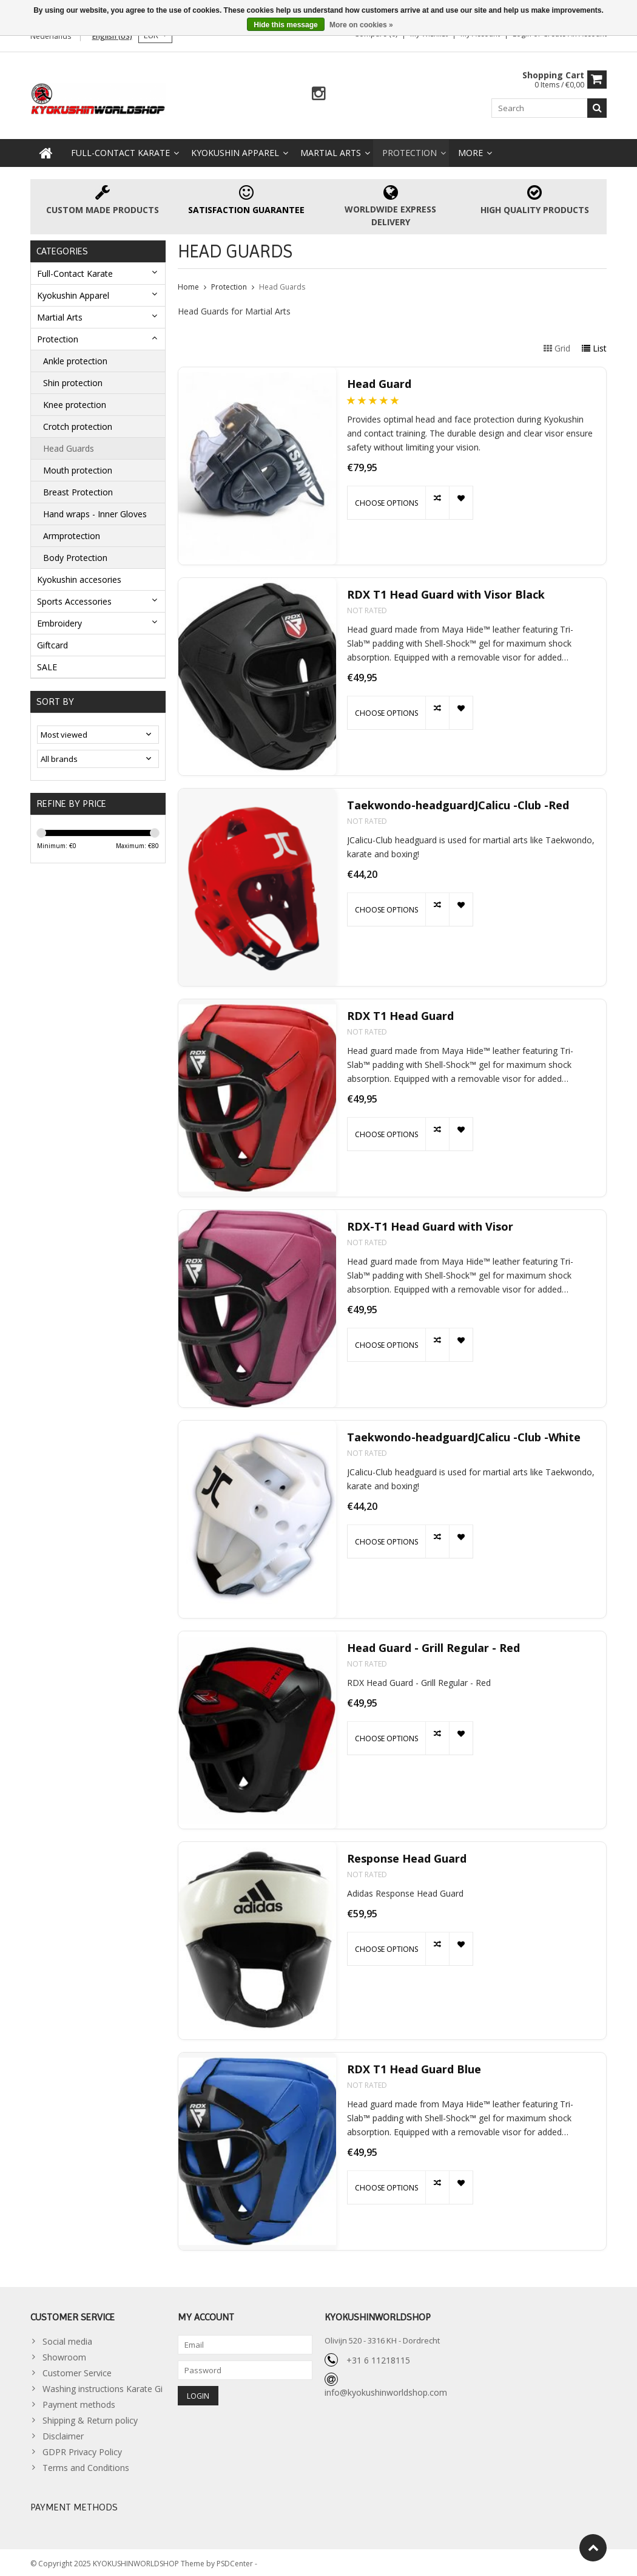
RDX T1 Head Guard (400, 1013)
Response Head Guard (407, 1856)
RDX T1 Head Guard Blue (414, 2066)
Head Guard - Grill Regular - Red (433, 1645)
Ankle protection (75, 358)
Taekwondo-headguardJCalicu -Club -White (464, 1434)
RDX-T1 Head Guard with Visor (430, 1224)
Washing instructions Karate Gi (102, 2386)
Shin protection (73, 380)
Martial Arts (330, 149)
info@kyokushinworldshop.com (386, 2389)
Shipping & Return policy (90, 2418)
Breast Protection (78, 489)
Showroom (64, 2354)
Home (188, 284)
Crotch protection (77, 423)
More (470, 149)
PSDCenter (236, 2561)
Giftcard (52, 642)
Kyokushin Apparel (235, 149)
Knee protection (74, 401)
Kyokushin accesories (79, 576)
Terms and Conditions (85, 2465)
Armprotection (71, 533)
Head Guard (379, 381)
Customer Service (77, 2370)
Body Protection (75, 554)
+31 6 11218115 (378, 2357)
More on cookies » (361, 25)
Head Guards (68, 445)
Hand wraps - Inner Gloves (95, 511)
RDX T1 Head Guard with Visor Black (446, 592)
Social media (67, 2339)
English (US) (112, 36)
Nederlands (50, 36)
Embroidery (59, 620)
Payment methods (78, 2402)
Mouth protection (77, 467)
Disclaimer (63, 2433)
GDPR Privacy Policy (82, 2449)
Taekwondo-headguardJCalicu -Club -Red (458, 802)
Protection (409, 149)
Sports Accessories (74, 598)
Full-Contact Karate (120, 149)
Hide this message (285, 25)
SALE (47, 664)
